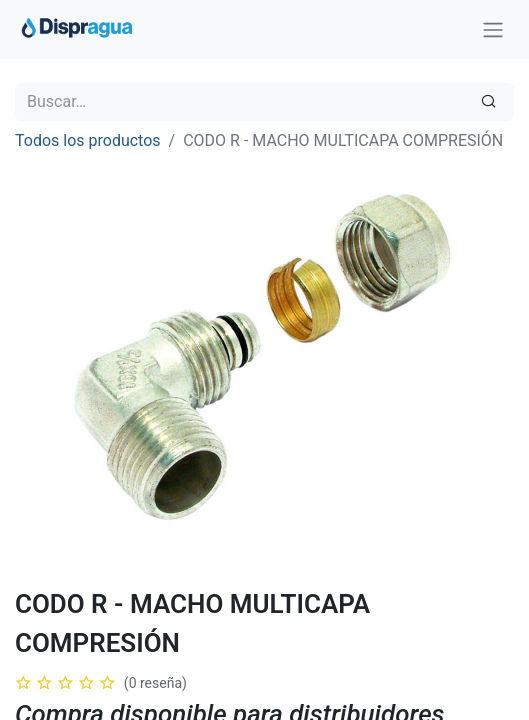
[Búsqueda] (488, 102)
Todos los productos (88, 140)
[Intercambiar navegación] (493, 29)
